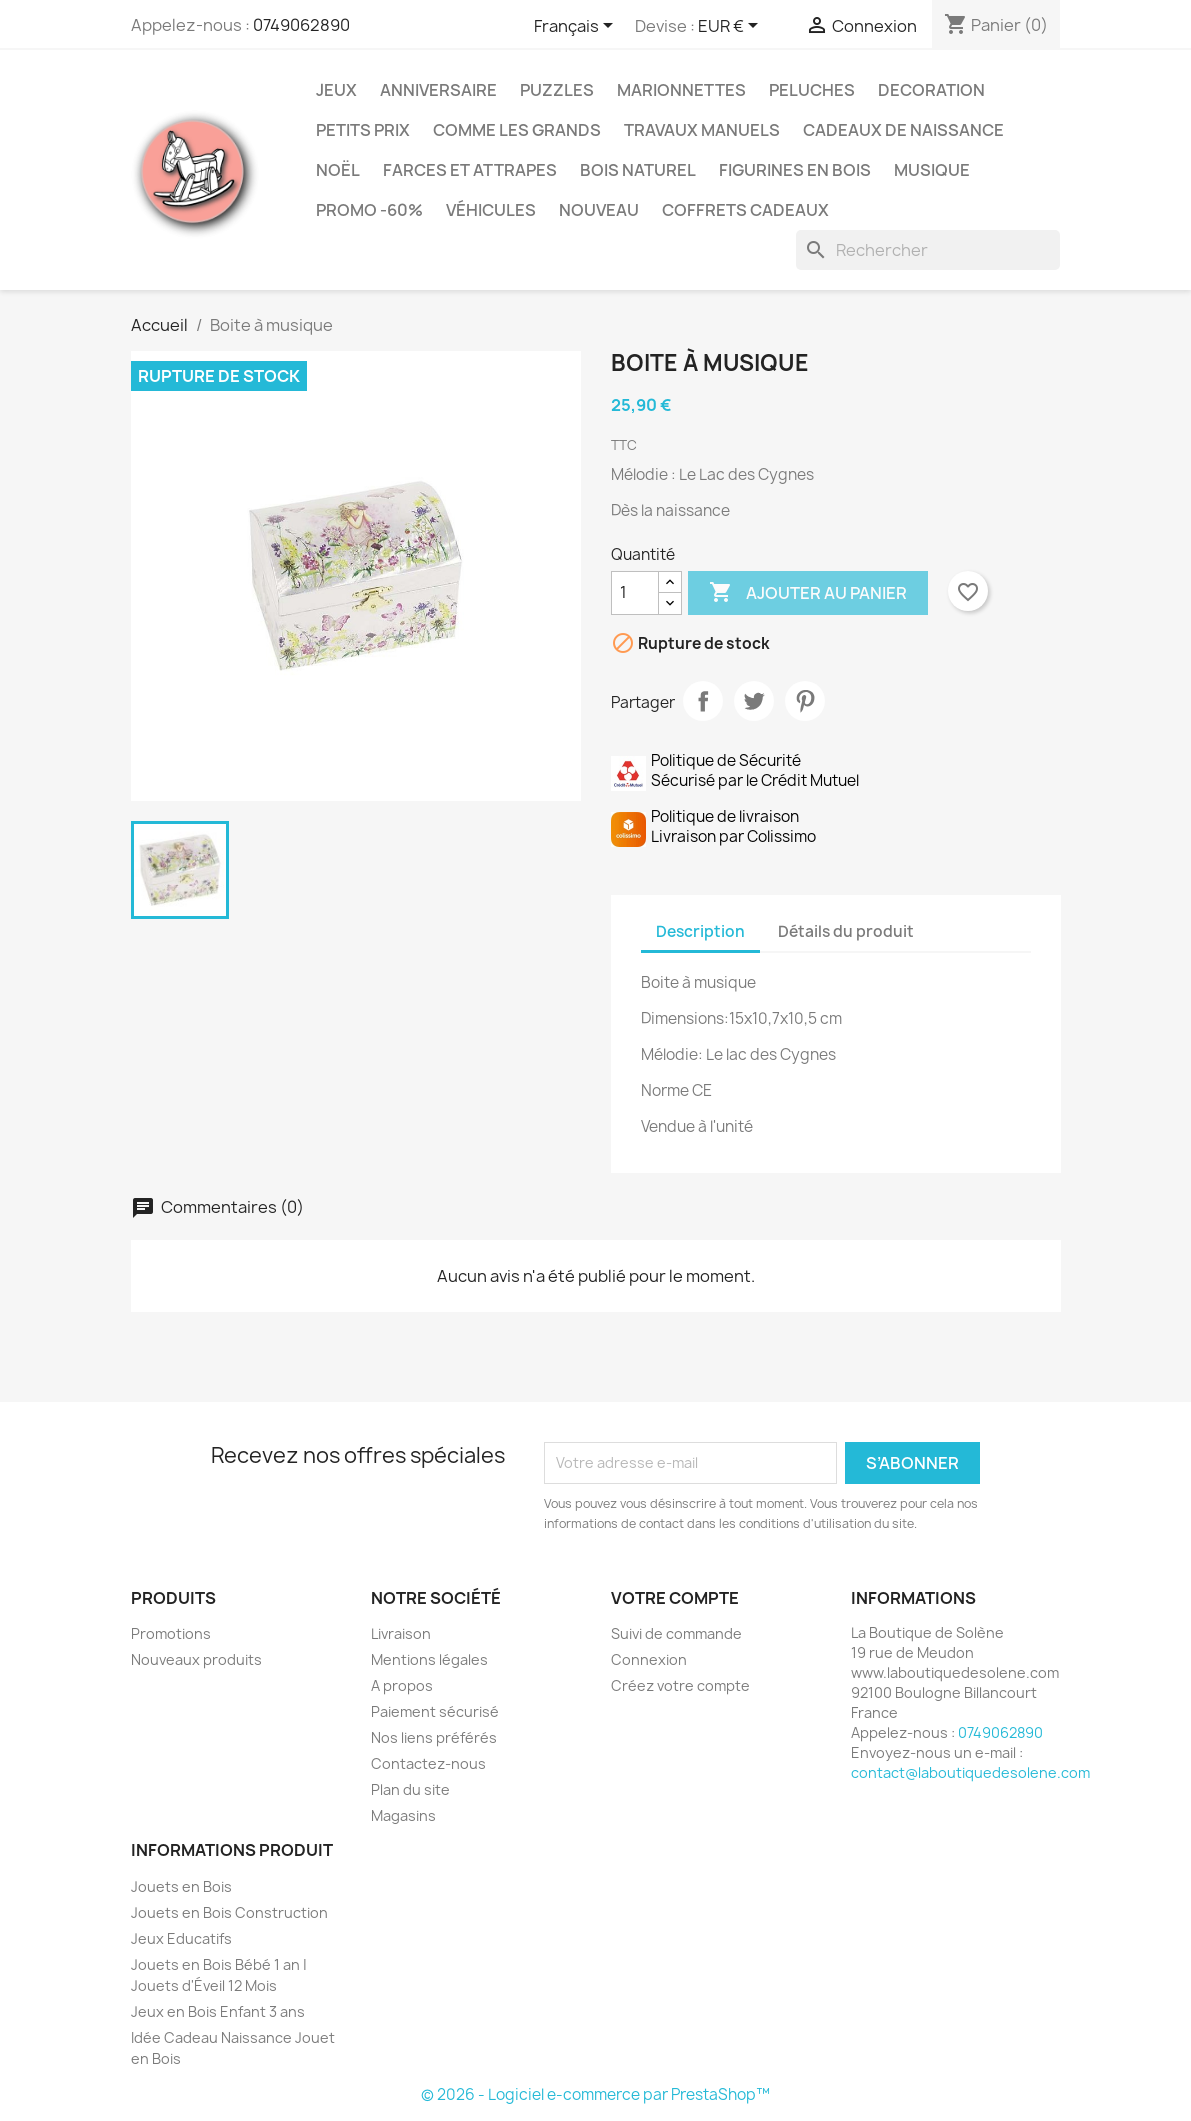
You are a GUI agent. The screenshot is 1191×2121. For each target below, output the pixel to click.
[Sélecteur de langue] (577, 27)
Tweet (754, 701)
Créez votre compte (680, 1685)
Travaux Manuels (702, 130)
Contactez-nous (428, 1763)
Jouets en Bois (181, 1886)
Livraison (401, 1633)
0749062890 (301, 25)
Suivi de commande (676, 1633)
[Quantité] (635, 593)
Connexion (649, 1659)
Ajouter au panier (808, 593)
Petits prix (363, 130)
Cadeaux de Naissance (903, 130)
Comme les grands (517, 130)
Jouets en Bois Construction (229, 1912)
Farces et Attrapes (470, 170)
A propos (402, 1685)
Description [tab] (700, 931)
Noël (338, 170)
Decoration (931, 90)
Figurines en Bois (795, 170)
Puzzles (557, 90)
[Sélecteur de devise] (731, 27)
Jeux (336, 90)
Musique (932, 170)
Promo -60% (369, 210)
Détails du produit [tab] (846, 931)
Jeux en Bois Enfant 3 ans (218, 2011)
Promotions (171, 1633)
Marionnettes (681, 90)
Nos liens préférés (434, 1737)
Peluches (812, 90)
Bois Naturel (638, 170)
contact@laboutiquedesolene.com (970, 1772)
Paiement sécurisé (435, 1711)
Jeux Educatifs (181, 1938)
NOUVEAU (599, 210)
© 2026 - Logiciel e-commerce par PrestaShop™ (595, 2094)
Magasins (403, 1815)
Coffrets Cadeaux (745, 210)
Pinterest (805, 701)
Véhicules (491, 210)
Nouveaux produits (196, 1659)
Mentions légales (429, 1659)
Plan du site (410, 1789)
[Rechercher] (928, 250)
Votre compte (675, 1598)
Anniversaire (438, 90)
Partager (703, 701)
